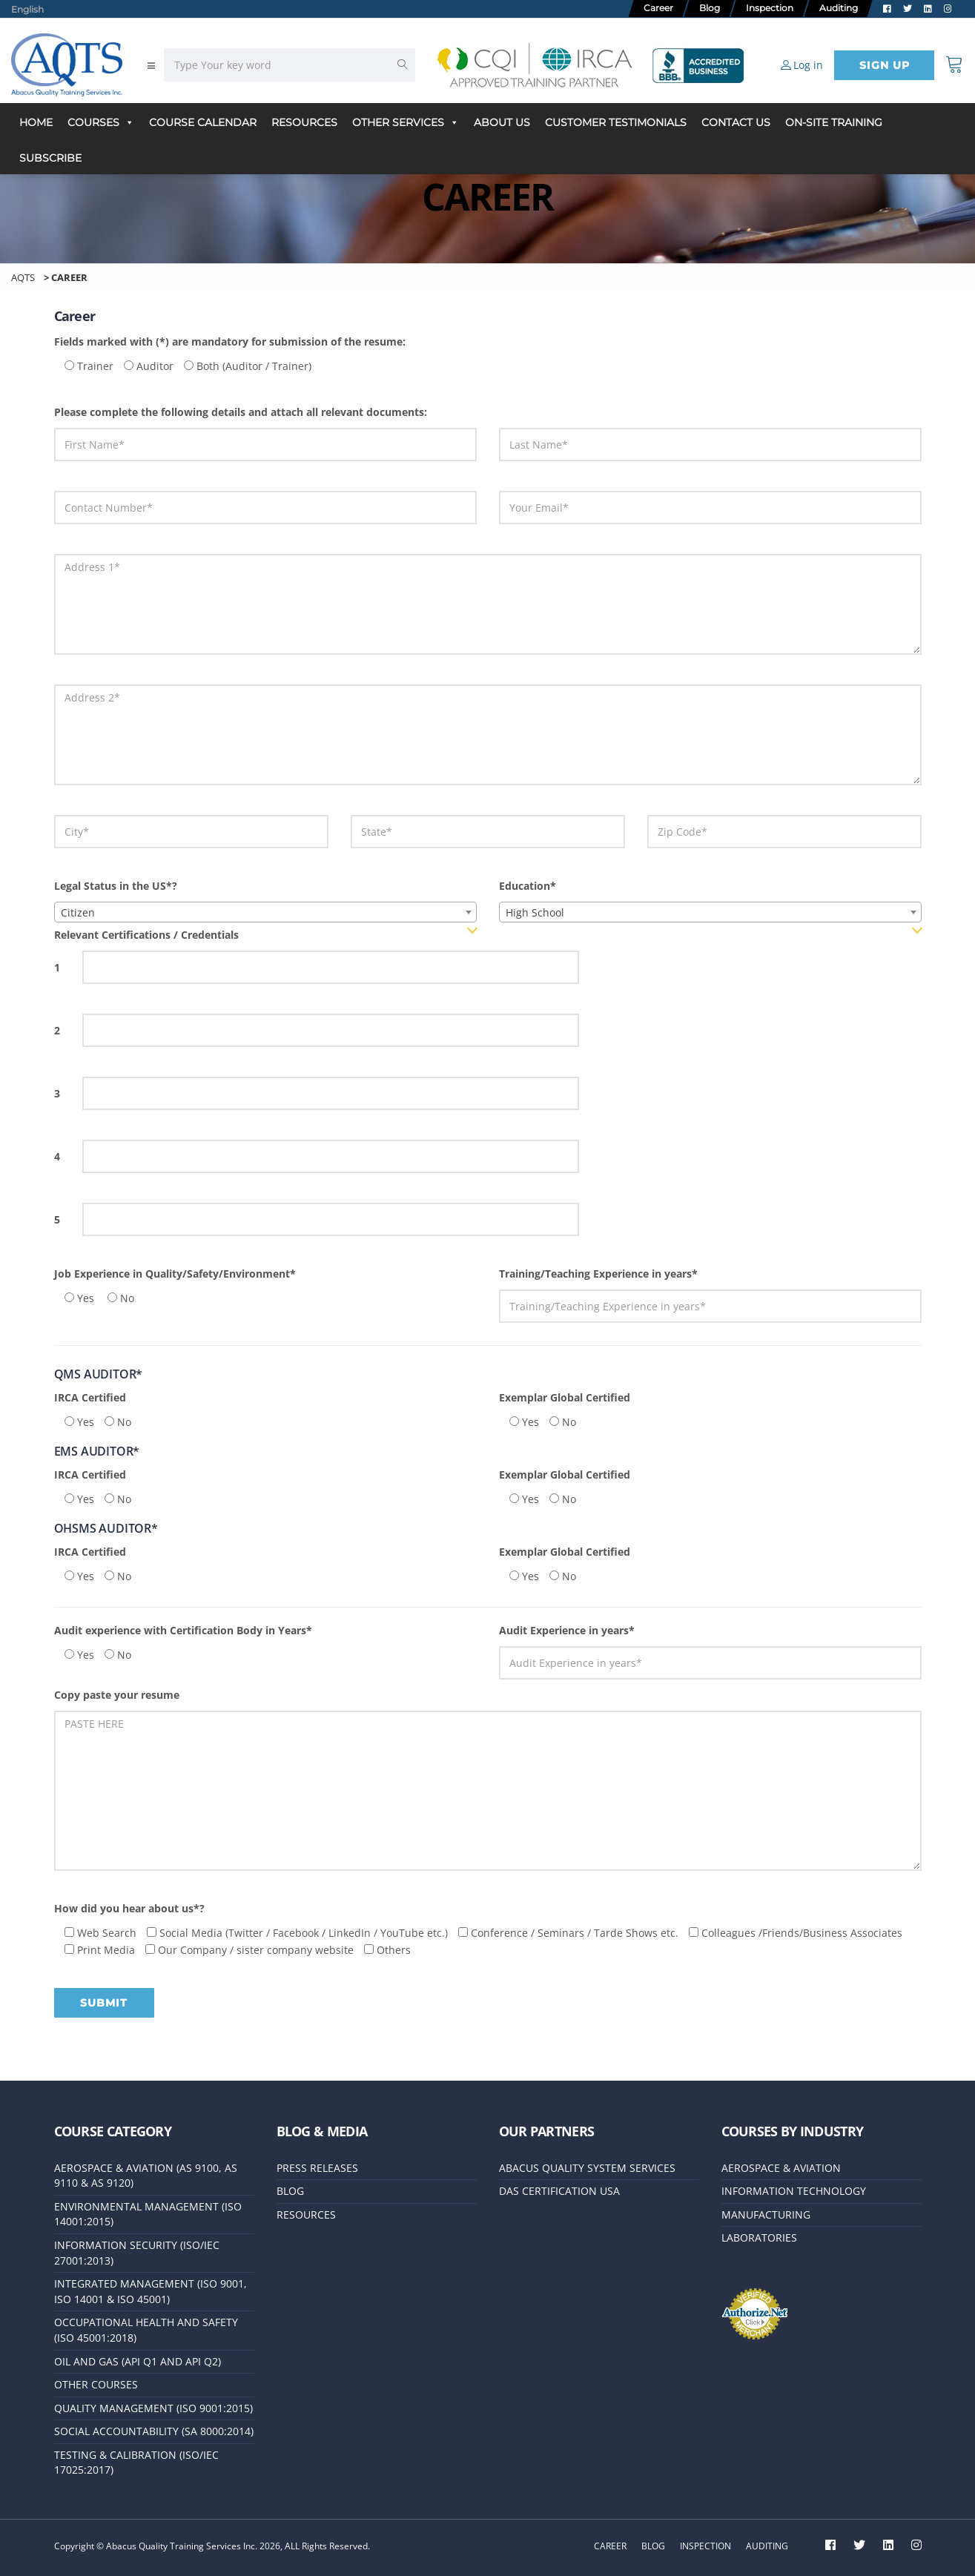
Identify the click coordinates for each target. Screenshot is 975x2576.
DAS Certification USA (559, 2197)
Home (36, 122)
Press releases (317, 2174)
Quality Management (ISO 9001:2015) (153, 2409)
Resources (304, 122)
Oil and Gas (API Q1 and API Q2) (137, 2364)
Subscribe (50, 158)
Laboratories (759, 2243)
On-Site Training (833, 122)
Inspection (705, 2546)
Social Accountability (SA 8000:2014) (154, 2432)
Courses (100, 122)
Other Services (405, 122)
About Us (502, 122)
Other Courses (96, 2387)
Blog (290, 2197)
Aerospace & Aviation (781, 2174)
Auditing (767, 2546)
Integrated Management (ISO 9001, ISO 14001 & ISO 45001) (150, 2295)
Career (610, 2546)
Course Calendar (203, 122)
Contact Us (735, 122)
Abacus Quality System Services (587, 2174)
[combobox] (265, 912)
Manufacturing (765, 2220)
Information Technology (793, 2197)
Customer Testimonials (616, 122)
